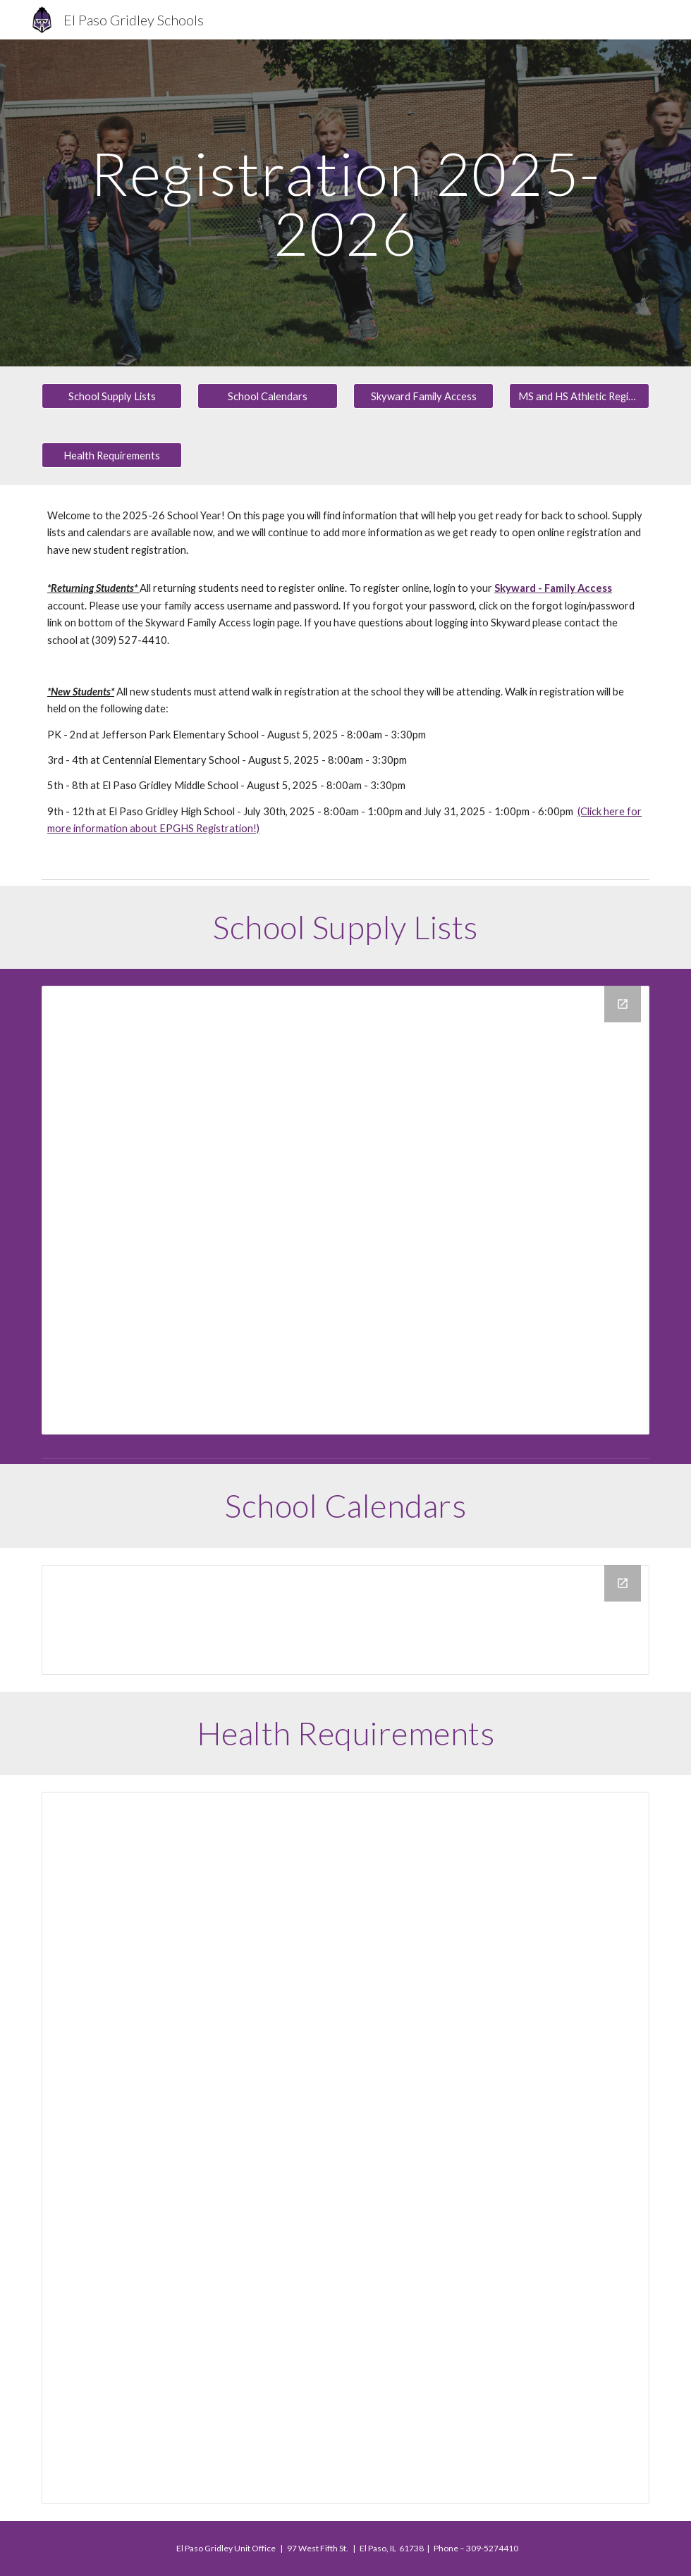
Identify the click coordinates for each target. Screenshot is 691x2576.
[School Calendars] (267, 396)
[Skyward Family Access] (423, 396)
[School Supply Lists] (111, 396)
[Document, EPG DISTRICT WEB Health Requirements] (345, 2148)
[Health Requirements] (111, 455)
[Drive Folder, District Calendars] (345, 1620)
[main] (345, 203)
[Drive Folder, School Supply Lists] (345, 1210)
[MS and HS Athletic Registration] (579, 396)
